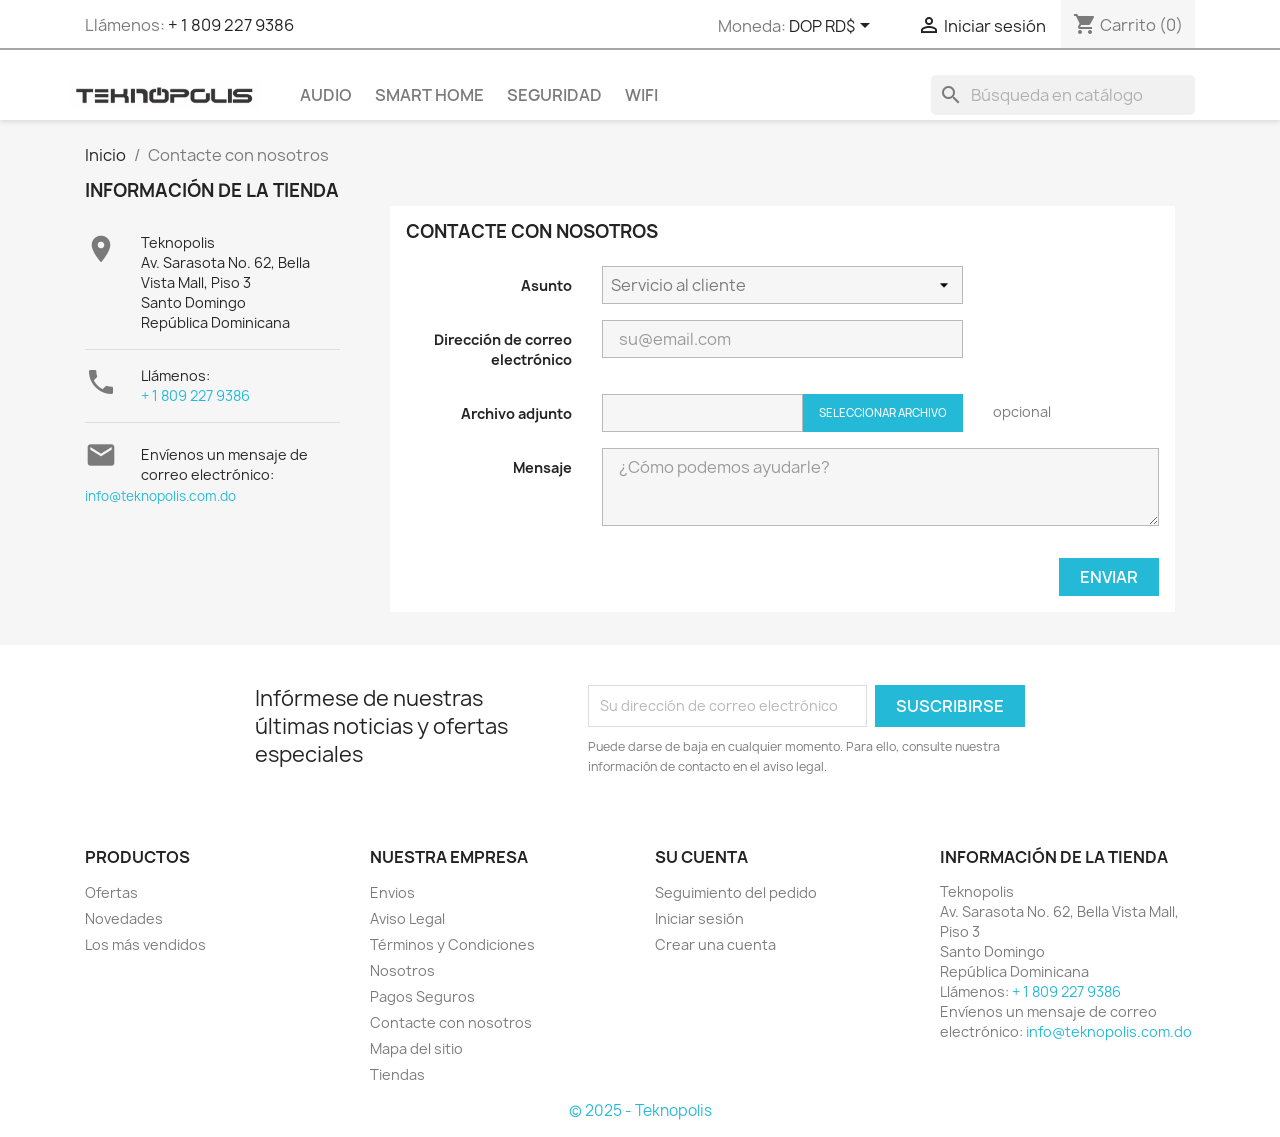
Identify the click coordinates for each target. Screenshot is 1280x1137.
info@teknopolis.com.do (160, 496)
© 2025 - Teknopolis (640, 1110)
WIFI (641, 95)
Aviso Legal (407, 918)
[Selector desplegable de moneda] (833, 27)
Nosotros (402, 970)
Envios (392, 892)
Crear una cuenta (715, 944)
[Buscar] (1063, 95)
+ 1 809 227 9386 (231, 25)
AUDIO (326, 95)
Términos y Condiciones (452, 944)
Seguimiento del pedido (736, 892)
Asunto (546, 285)
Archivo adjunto (516, 413)
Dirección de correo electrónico (503, 349)
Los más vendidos (145, 944)
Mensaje (542, 467)
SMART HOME (429, 95)
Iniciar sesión (699, 918)
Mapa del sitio (416, 1048)
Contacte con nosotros (451, 1022)
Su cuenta (701, 857)
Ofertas (111, 892)
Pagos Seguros (422, 996)
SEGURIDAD (554, 95)
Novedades (124, 918)
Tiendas (397, 1074)
